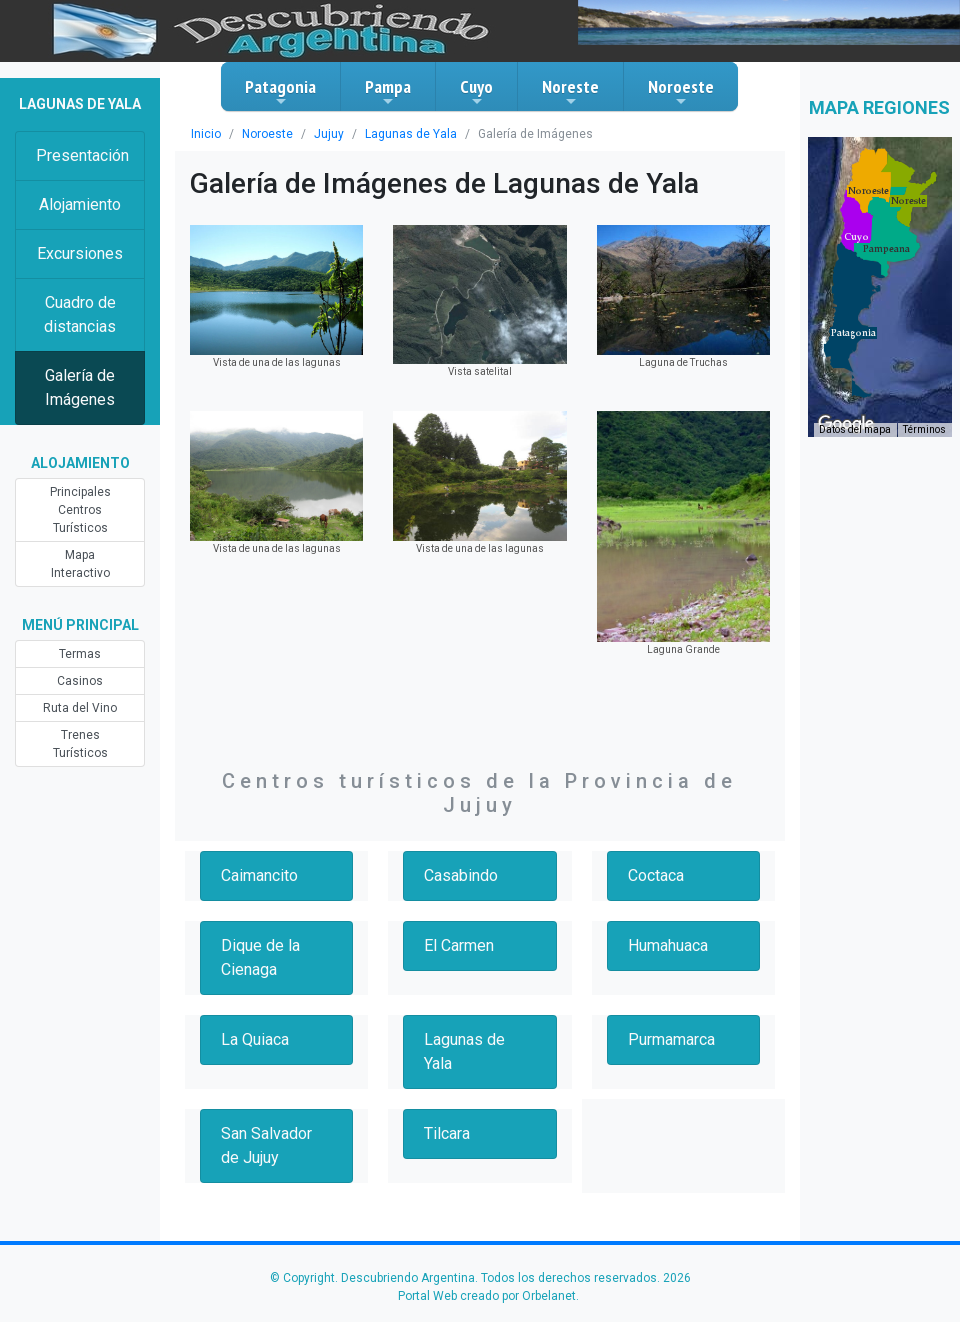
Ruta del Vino (80, 708)
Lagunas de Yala (411, 134)
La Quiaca (255, 1039)
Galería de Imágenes (80, 387)
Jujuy (329, 134)
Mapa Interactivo (80, 564)
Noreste (570, 92)
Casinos (80, 681)
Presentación (82, 155)
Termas (80, 654)
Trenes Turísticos (80, 744)
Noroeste (681, 92)
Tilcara (447, 1133)
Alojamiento (80, 204)
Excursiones (80, 253)
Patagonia (280, 92)
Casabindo (461, 875)
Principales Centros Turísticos (80, 510)
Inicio (206, 134)
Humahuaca (668, 945)
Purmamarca (671, 1039)
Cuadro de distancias (80, 314)
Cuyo (476, 92)
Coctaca (656, 875)
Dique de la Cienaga (260, 957)
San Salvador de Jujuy (266, 1145)
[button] (853, 333)
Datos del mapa (855, 429)
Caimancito (259, 875)
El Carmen (459, 945)
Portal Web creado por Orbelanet (487, 1296)
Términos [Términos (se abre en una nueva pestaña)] (924, 429)
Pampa (388, 92)
